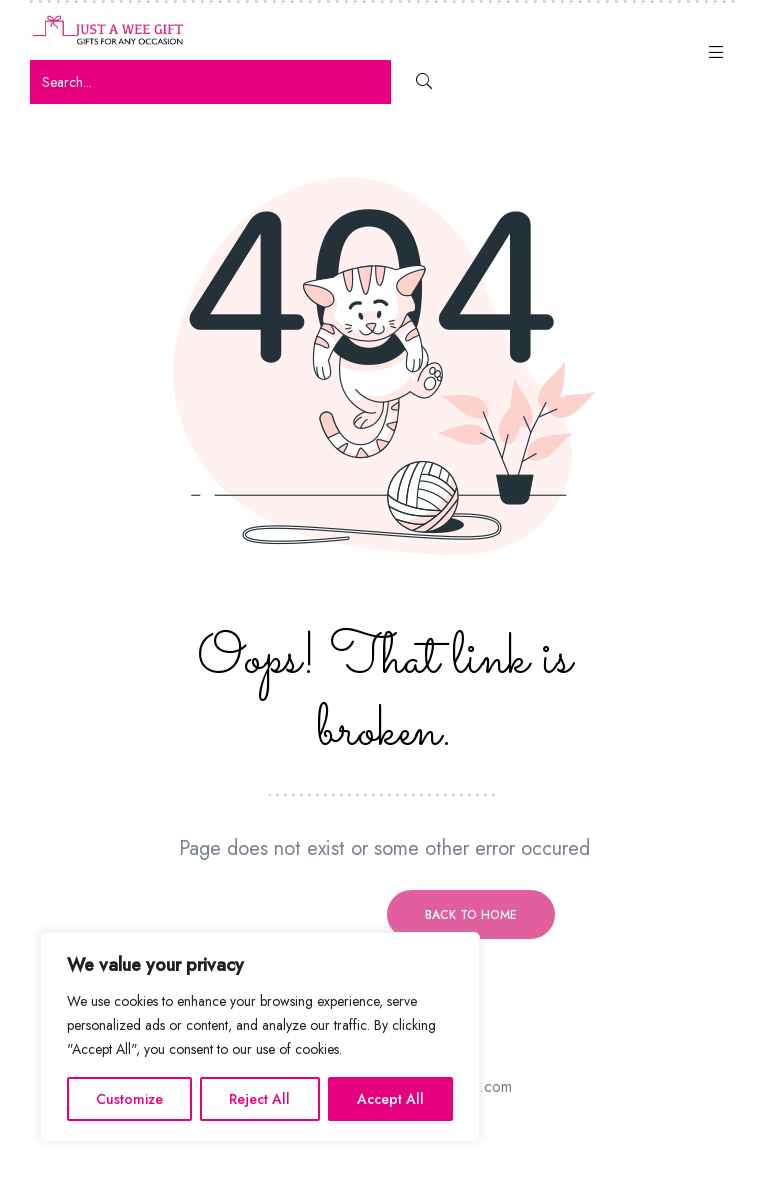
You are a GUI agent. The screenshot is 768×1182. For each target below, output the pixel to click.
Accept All (390, 1099)
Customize (129, 1099)
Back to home (471, 915)
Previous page (297, 915)
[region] (260, 1037)
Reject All (259, 1099)
